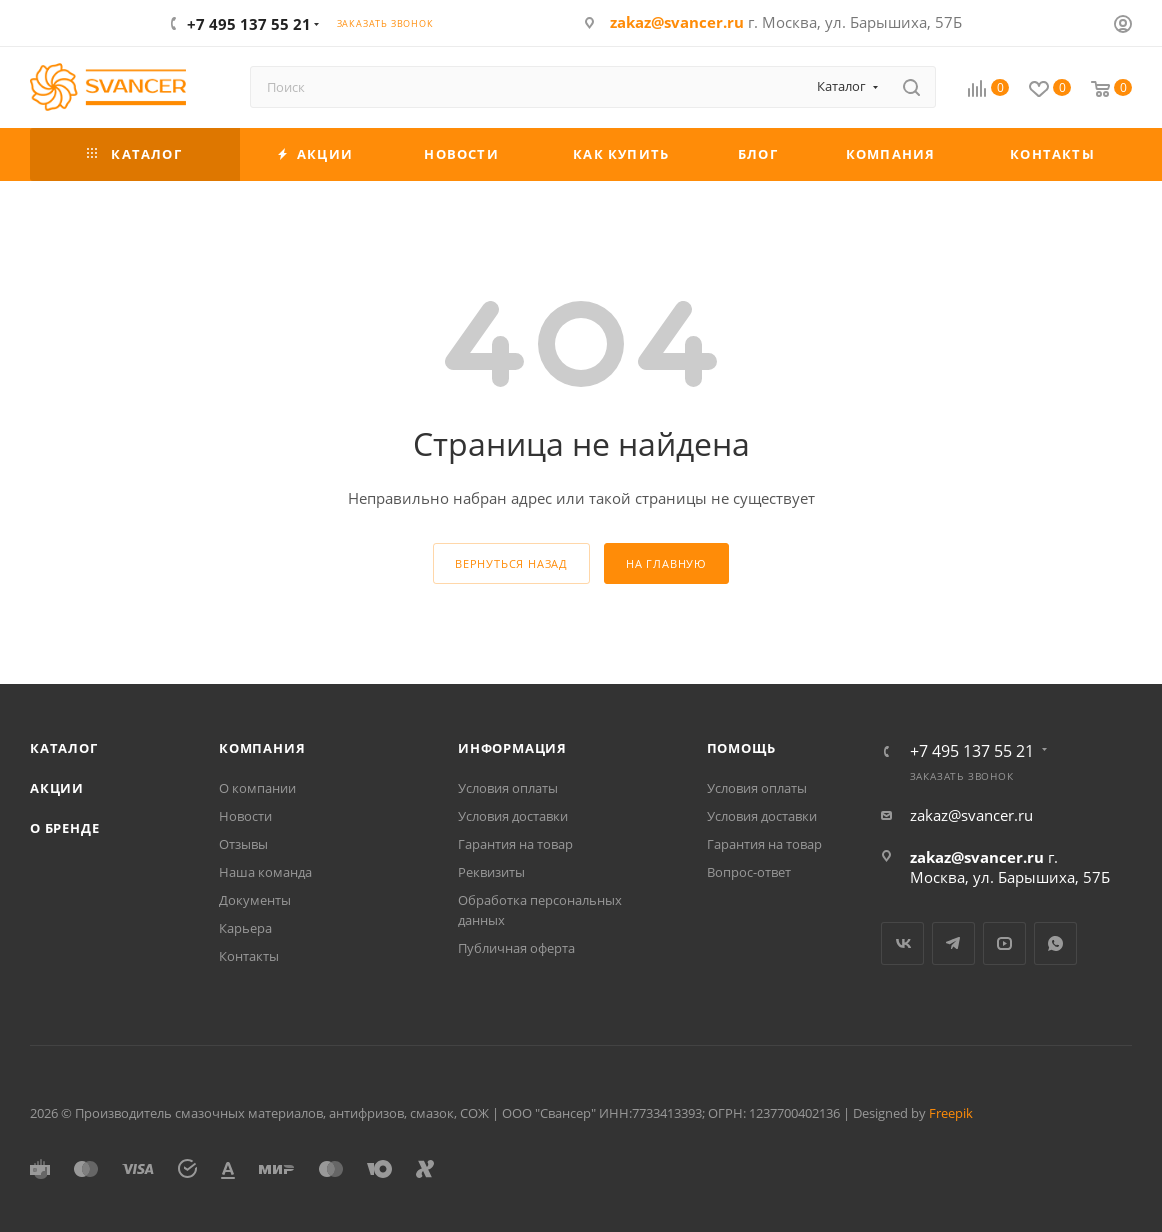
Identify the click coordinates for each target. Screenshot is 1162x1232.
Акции (57, 788)
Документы (255, 900)
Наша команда (265, 872)
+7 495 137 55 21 (249, 24)
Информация (512, 748)
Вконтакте (902, 943)
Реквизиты (491, 872)
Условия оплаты (508, 788)
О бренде (64, 828)
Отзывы (243, 844)
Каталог (64, 748)
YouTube (1004, 943)
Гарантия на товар (515, 844)
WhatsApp (1055, 943)
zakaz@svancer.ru (677, 22)
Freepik (951, 1113)
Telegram (953, 943)
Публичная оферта (516, 948)
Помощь (741, 748)
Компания (262, 748)
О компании (257, 788)
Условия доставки (513, 816)
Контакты (249, 956)
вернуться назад (511, 563)
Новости (245, 816)
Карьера (245, 928)
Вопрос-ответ (749, 872)
